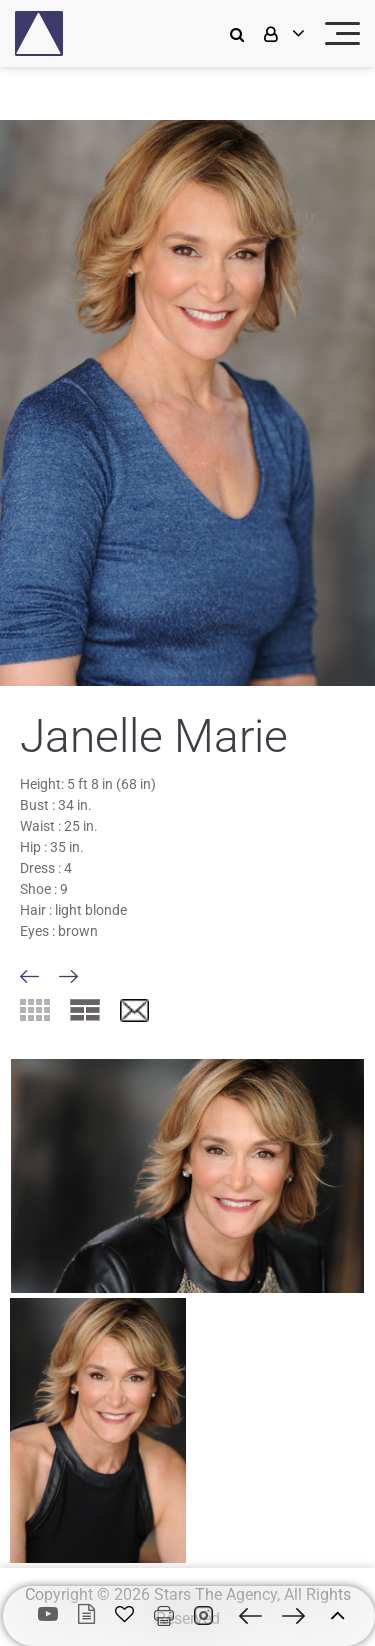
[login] (282, 33)
